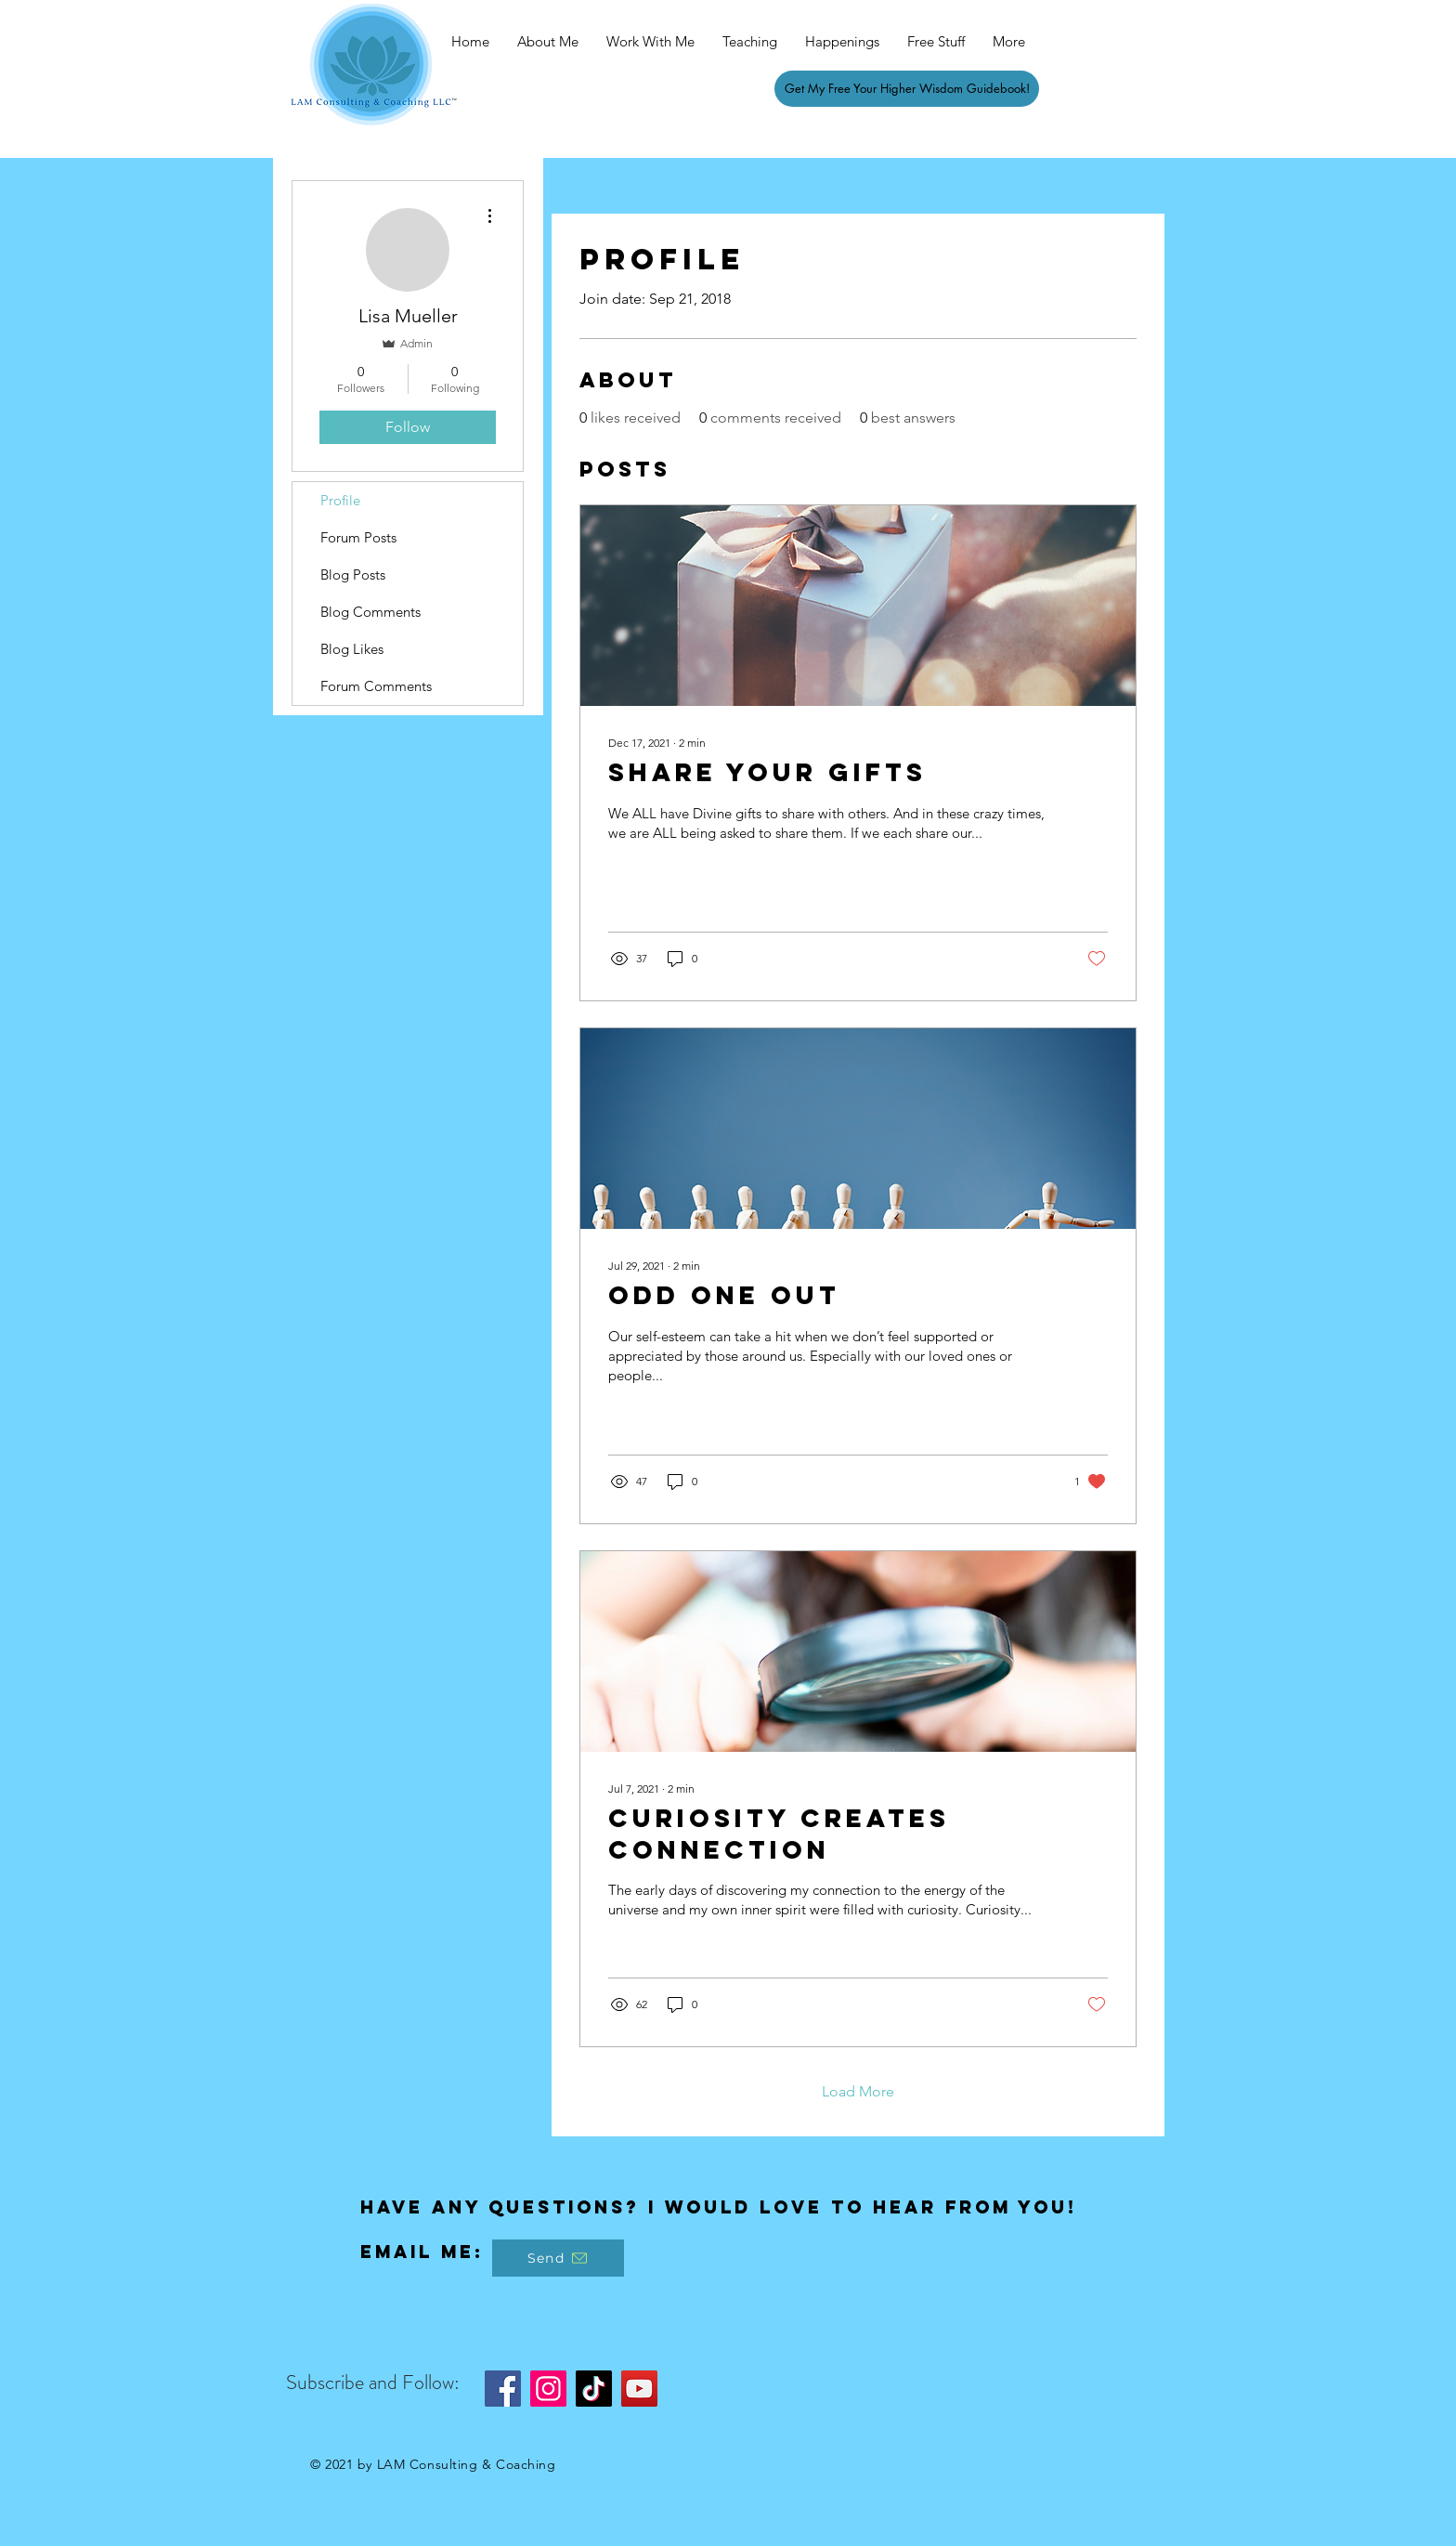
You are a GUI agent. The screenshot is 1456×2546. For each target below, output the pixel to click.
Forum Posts (358, 537)
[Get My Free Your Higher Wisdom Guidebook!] (906, 89)
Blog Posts (352, 574)
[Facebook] (503, 2388)
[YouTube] (639, 2388)
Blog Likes (352, 649)
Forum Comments (376, 686)
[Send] (558, 2258)
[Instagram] (548, 2388)
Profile (340, 500)
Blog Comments (370, 611)
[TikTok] (594, 2388)
